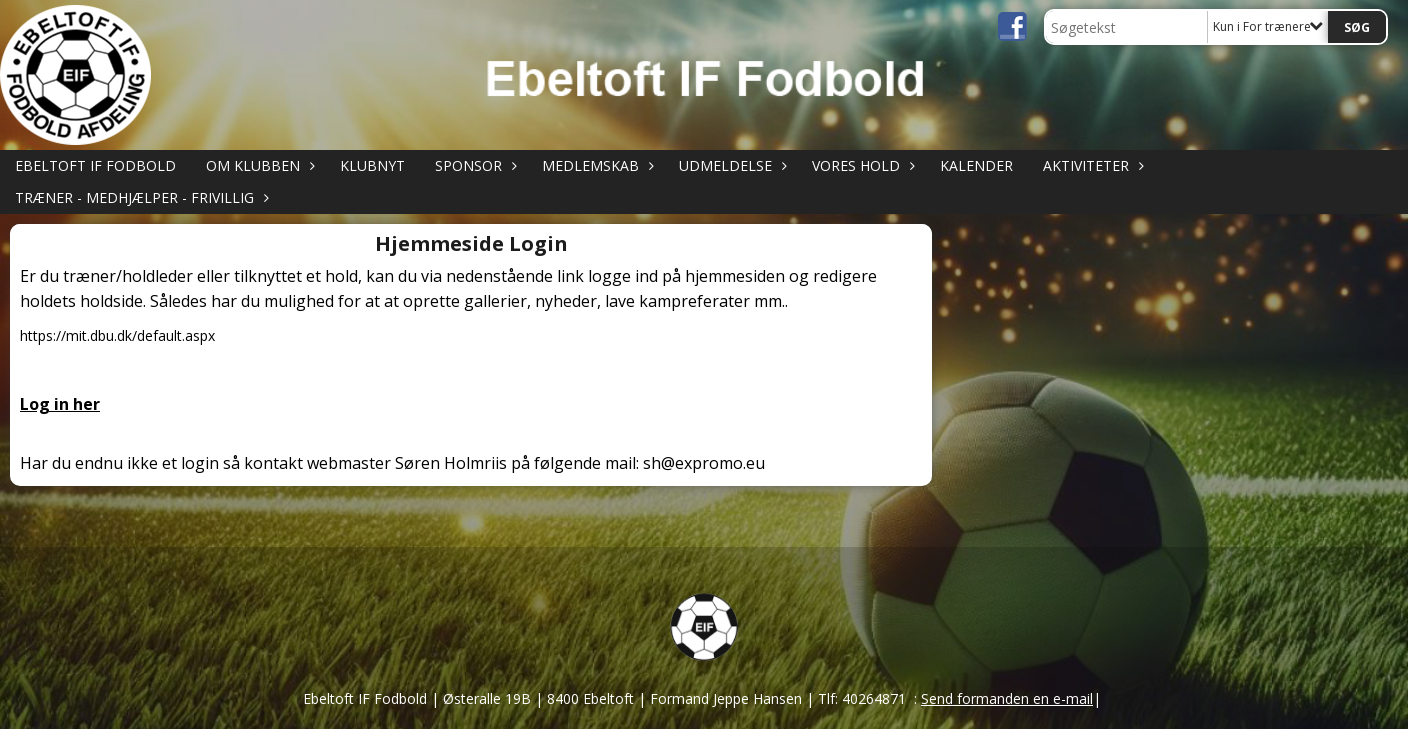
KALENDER (976, 165)
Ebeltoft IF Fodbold (95, 165)
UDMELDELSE (730, 165)
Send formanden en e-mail (1007, 698)
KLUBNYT (372, 165)
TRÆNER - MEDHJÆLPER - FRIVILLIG (139, 197)
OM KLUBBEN (258, 165)
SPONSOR (473, 165)
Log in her (60, 404)
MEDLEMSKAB (595, 165)
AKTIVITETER (1091, 165)
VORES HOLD (861, 165)
